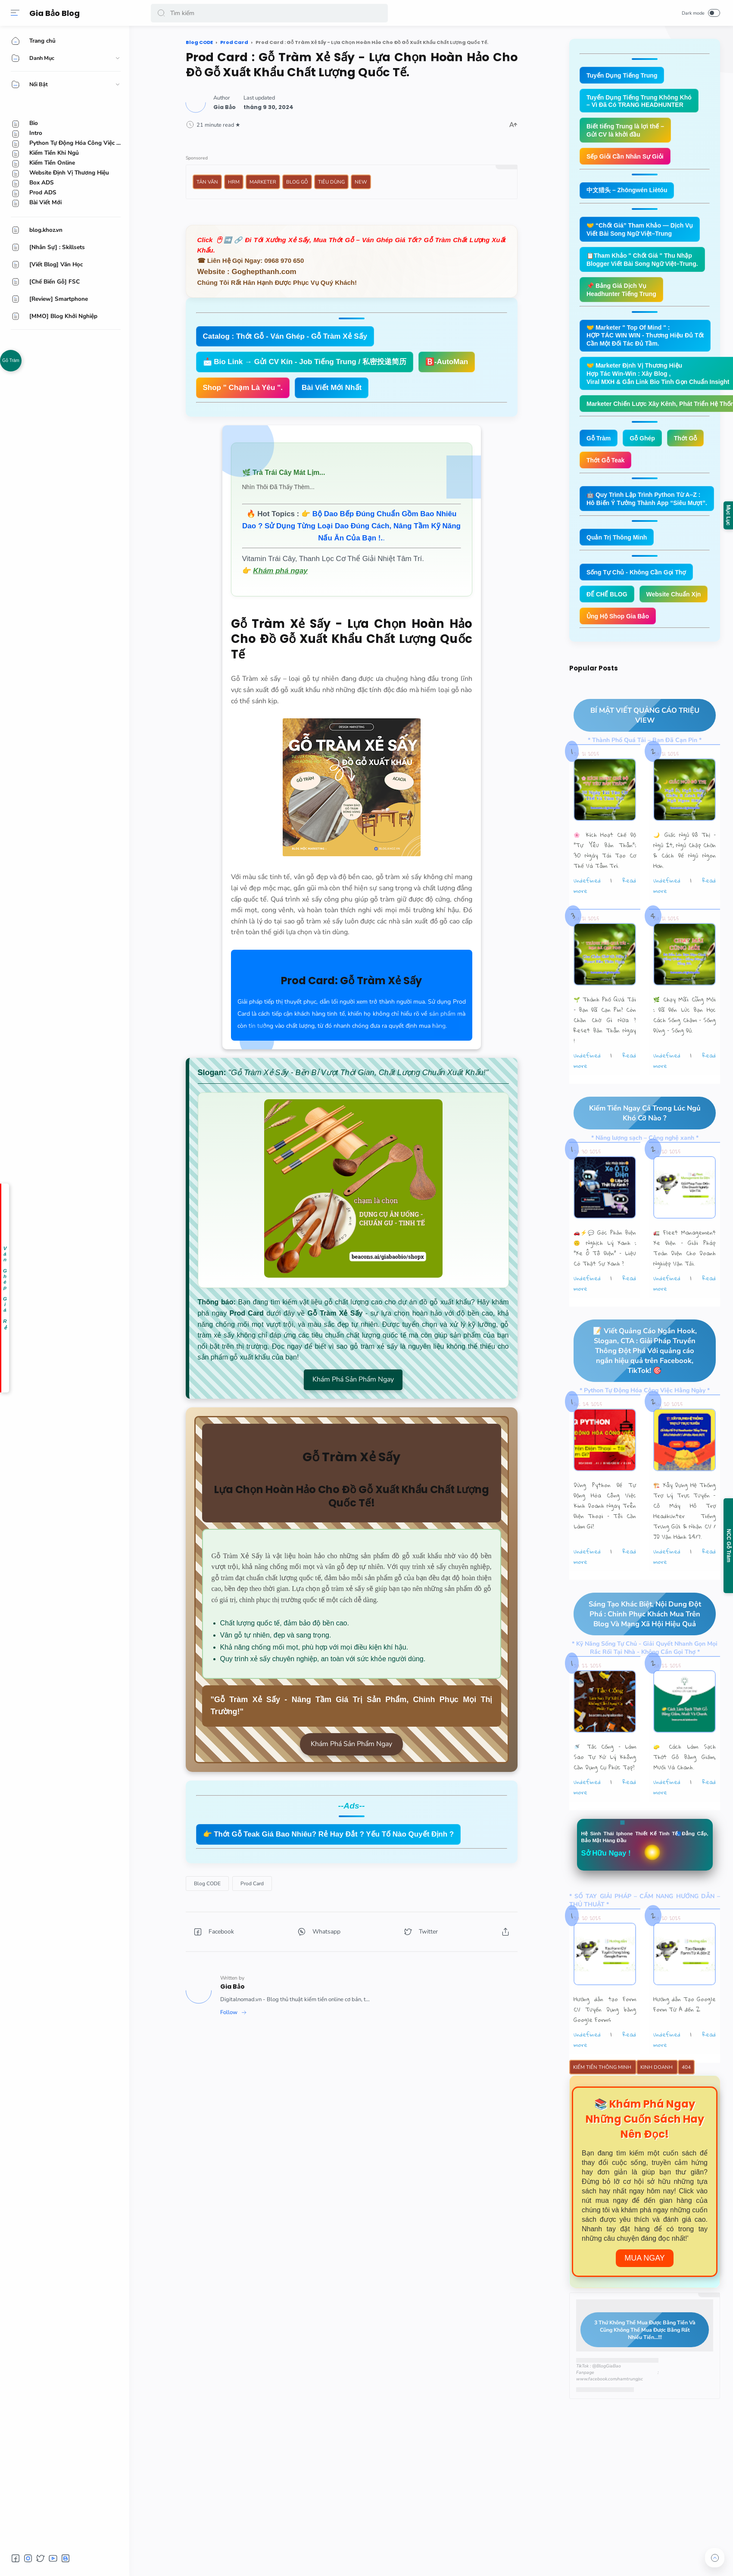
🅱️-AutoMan (446, 362)
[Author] (224, 107)
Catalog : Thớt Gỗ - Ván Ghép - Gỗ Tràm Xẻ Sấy (285, 336)
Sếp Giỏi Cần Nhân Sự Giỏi (627, 158)
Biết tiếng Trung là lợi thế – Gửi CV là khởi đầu (627, 132)
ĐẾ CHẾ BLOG (608, 606)
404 (686, 2105)
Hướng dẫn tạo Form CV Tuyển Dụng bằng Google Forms (605, 2047)
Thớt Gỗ (690, 447)
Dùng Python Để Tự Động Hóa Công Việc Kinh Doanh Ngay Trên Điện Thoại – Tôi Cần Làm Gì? (605, 1542)
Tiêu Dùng (331, 181)
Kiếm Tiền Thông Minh (603, 2105)
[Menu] (15, 13)
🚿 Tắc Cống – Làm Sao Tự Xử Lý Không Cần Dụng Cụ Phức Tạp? (605, 1794)
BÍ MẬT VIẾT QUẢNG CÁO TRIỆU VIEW (636, 750)
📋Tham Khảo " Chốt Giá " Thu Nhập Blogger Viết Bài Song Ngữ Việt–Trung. (645, 264)
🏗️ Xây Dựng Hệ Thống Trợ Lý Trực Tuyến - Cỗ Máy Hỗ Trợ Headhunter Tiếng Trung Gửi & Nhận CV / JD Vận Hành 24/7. (684, 1547)
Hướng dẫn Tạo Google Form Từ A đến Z (684, 2042)
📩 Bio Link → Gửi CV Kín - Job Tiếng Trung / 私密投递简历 (304, 362)
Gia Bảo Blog (56, 13)
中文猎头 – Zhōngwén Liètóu (629, 192)
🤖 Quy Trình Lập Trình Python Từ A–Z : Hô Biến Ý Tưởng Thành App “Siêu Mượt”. (650, 509)
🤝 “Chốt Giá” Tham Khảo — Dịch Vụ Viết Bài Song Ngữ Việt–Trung (643, 233)
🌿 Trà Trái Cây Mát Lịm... (283, 472)
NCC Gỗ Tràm (729, 1545)
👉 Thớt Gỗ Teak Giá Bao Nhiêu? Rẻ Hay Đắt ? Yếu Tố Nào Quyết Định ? (328, 1834)
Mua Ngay (644, 2296)
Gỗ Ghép (645, 447)
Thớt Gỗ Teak (606, 470)
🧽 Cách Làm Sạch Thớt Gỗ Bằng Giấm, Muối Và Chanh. (684, 1794)
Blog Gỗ (297, 181)
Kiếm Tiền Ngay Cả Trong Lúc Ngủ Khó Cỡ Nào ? (637, 1148)
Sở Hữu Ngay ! (608, 1891)
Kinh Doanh (657, 2105)
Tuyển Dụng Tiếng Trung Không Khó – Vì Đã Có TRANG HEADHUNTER (642, 101)
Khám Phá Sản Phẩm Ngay (353, 1379)
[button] (161, 12)
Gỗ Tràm (10, 360)
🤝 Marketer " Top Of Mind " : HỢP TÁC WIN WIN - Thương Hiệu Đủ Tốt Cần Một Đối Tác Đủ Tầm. (649, 342)
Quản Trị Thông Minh (618, 548)
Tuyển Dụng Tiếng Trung (623, 75)
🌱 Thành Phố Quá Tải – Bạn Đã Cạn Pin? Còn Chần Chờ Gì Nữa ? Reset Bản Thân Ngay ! (605, 1056)
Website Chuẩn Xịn (615, 628)
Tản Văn (207, 181)
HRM (234, 181)
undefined (587, 916)
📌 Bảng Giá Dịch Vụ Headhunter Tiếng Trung (623, 295)
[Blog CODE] (207, 1883)
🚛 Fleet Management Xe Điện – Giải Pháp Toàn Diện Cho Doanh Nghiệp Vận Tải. (684, 1284)
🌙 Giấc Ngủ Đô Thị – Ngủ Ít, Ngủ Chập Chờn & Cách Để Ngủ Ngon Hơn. (684, 886)
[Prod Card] (252, 1883)
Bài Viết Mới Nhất (332, 388)
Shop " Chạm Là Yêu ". (243, 388)
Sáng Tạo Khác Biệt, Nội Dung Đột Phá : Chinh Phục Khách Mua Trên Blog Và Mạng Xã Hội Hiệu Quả (637, 1650)
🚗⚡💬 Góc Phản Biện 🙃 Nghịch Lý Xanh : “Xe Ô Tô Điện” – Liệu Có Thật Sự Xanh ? (605, 1284)
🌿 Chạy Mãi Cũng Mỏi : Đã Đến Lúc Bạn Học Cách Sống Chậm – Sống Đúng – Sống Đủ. (684, 1050)
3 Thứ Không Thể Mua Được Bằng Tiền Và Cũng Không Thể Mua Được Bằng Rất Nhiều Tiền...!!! (638, 2368)
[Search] (269, 12)
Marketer (263, 181)
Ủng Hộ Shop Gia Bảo (620, 651)
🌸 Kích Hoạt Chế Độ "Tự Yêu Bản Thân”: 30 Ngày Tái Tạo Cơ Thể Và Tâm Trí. (605, 886)
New (361, 181)
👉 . (351, 526)
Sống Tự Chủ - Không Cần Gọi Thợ (639, 583)
